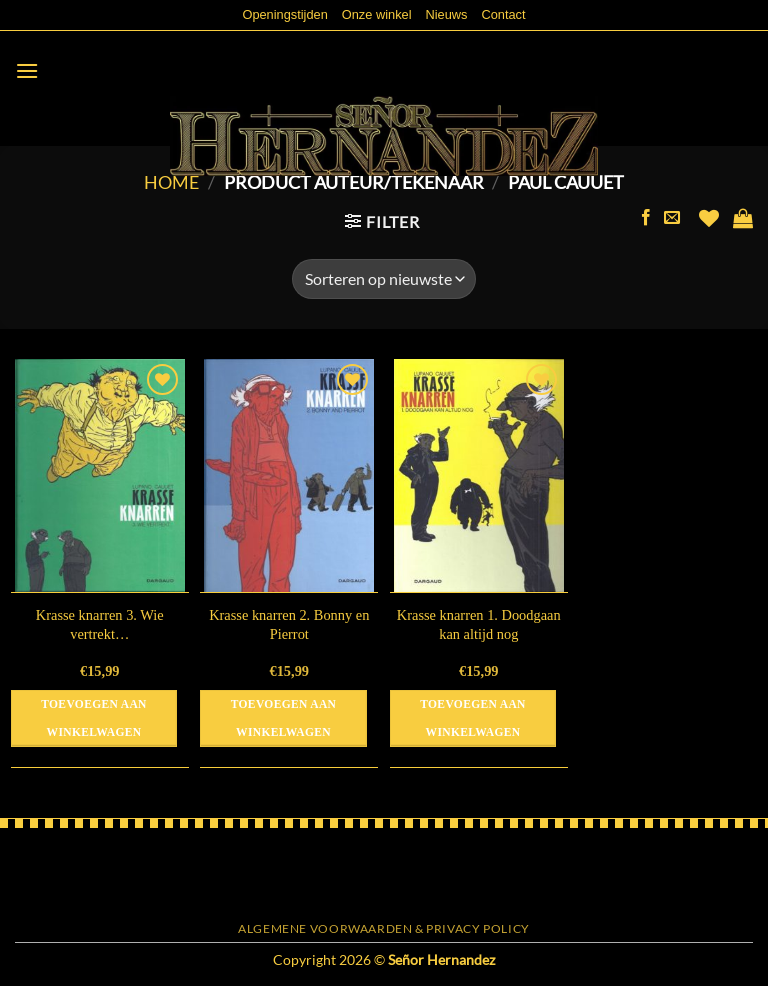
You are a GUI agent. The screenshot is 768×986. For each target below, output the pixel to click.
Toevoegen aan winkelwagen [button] (93, 718)
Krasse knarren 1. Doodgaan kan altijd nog (479, 624)
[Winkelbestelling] (383, 279)
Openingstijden (284, 14)
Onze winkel (377, 14)
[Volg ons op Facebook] (646, 218)
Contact (503, 14)
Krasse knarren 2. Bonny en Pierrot (289, 624)
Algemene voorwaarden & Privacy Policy (384, 928)
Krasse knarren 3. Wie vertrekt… (100, 624)
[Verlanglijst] (709, 218)
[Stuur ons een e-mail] (672, 218)
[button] (27, 70)
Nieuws (447, 14)
